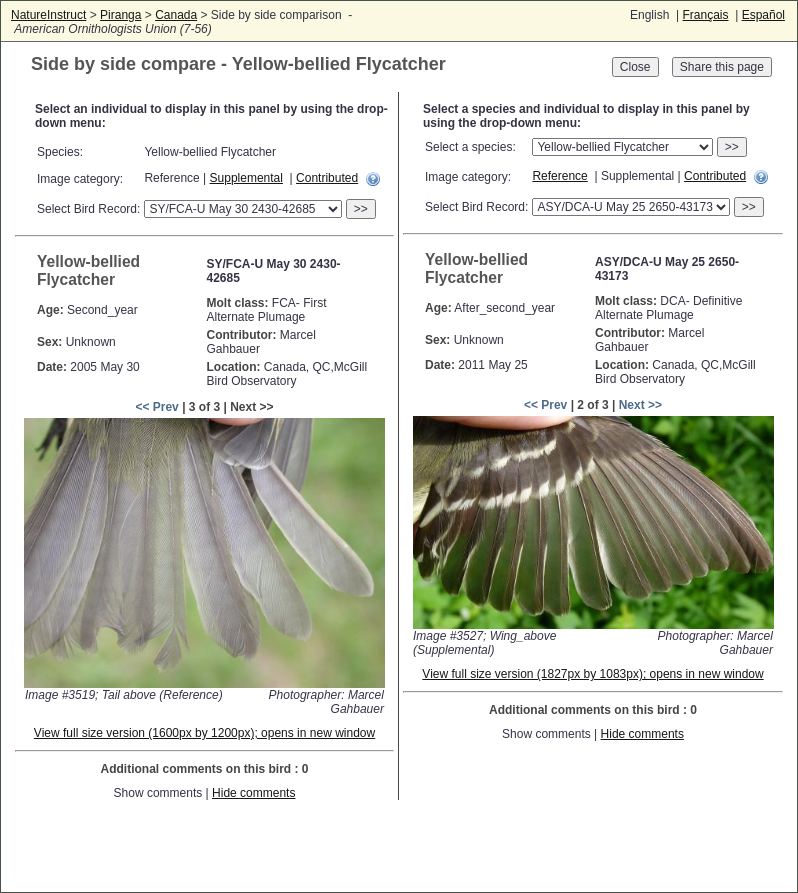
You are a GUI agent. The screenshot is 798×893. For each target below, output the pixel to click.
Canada (176, 15)
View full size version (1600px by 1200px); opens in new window (204, 733)
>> (361, 209)
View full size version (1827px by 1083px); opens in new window (592, 674)
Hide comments (253, 793)
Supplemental (246, 178)
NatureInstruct (48, 15)
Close (635, 67)
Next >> (640, 405)
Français (705, 15)
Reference (559, 176)
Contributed (327, 178)
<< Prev (156, 407)
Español (763, 15)
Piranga (120, 15)
